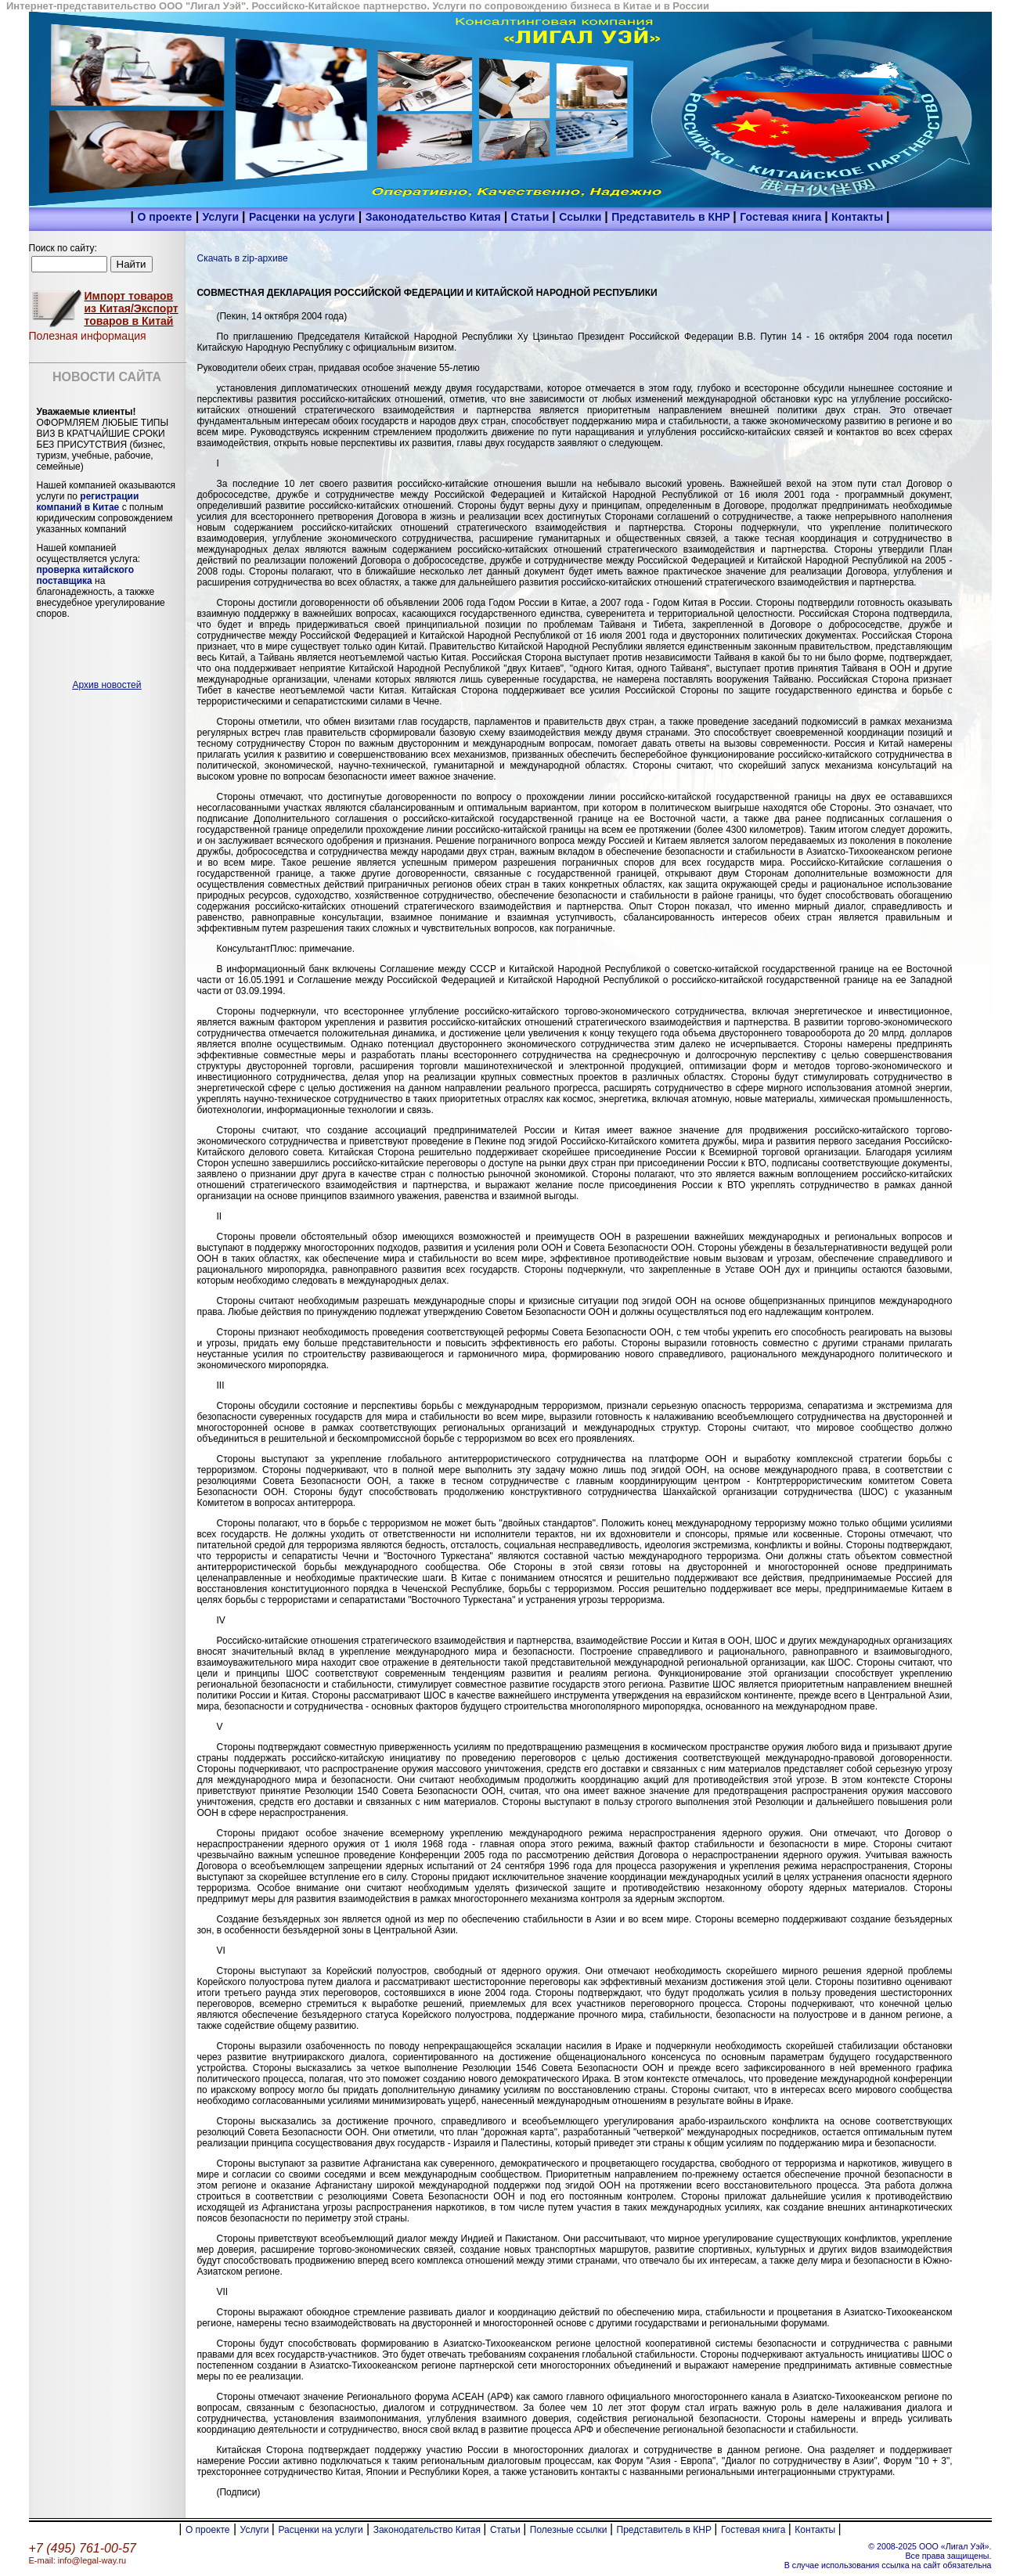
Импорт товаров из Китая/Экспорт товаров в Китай (131, 308)
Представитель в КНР (672, 217)
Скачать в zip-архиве (242, 258)
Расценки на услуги (302, 217)
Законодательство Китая (435, 217)
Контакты (858, 217)
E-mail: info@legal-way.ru (78, 2560)
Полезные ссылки (570, 2529)
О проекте (164, 217)
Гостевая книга (782, 217)
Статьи (532, 217)
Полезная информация (87, 336)
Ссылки (581, 217)
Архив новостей (107, 684)
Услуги (222, 217)
